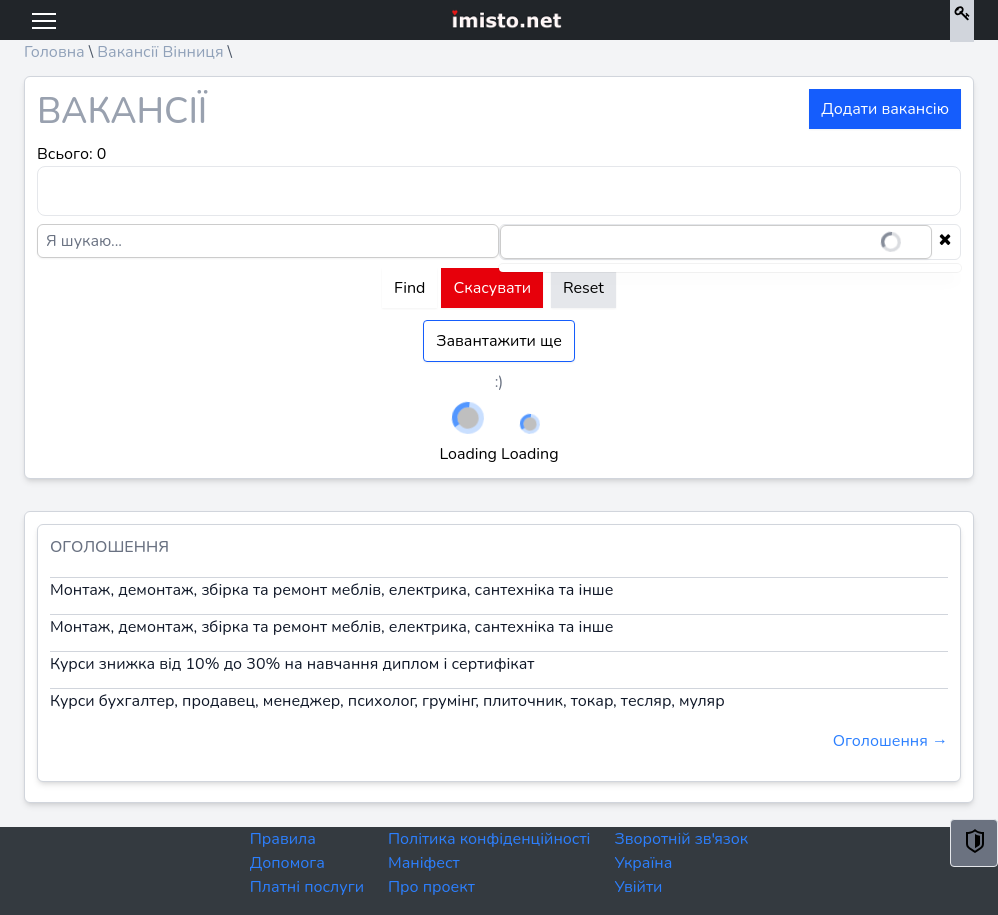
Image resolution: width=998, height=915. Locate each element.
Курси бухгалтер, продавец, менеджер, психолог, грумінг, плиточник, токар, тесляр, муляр (387, 701)
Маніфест (424, 863)
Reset (583, 288)
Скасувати (492, 288)
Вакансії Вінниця (160, 52)
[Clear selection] (945, 242)
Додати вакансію (885, 109)
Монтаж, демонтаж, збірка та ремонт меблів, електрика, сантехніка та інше (331, 590)
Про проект (431, 887)
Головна (54, 52)
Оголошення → (890, 741)
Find (409, 288)
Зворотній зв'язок (681, 839)
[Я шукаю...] (268, 241)
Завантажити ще (499, 341)
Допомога (287, 863)
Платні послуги (307, 887)
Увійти (638, 887)
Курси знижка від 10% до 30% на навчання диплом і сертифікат (292, 664)
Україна (643, 863)
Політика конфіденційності (489, 839)
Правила (283, 839)
